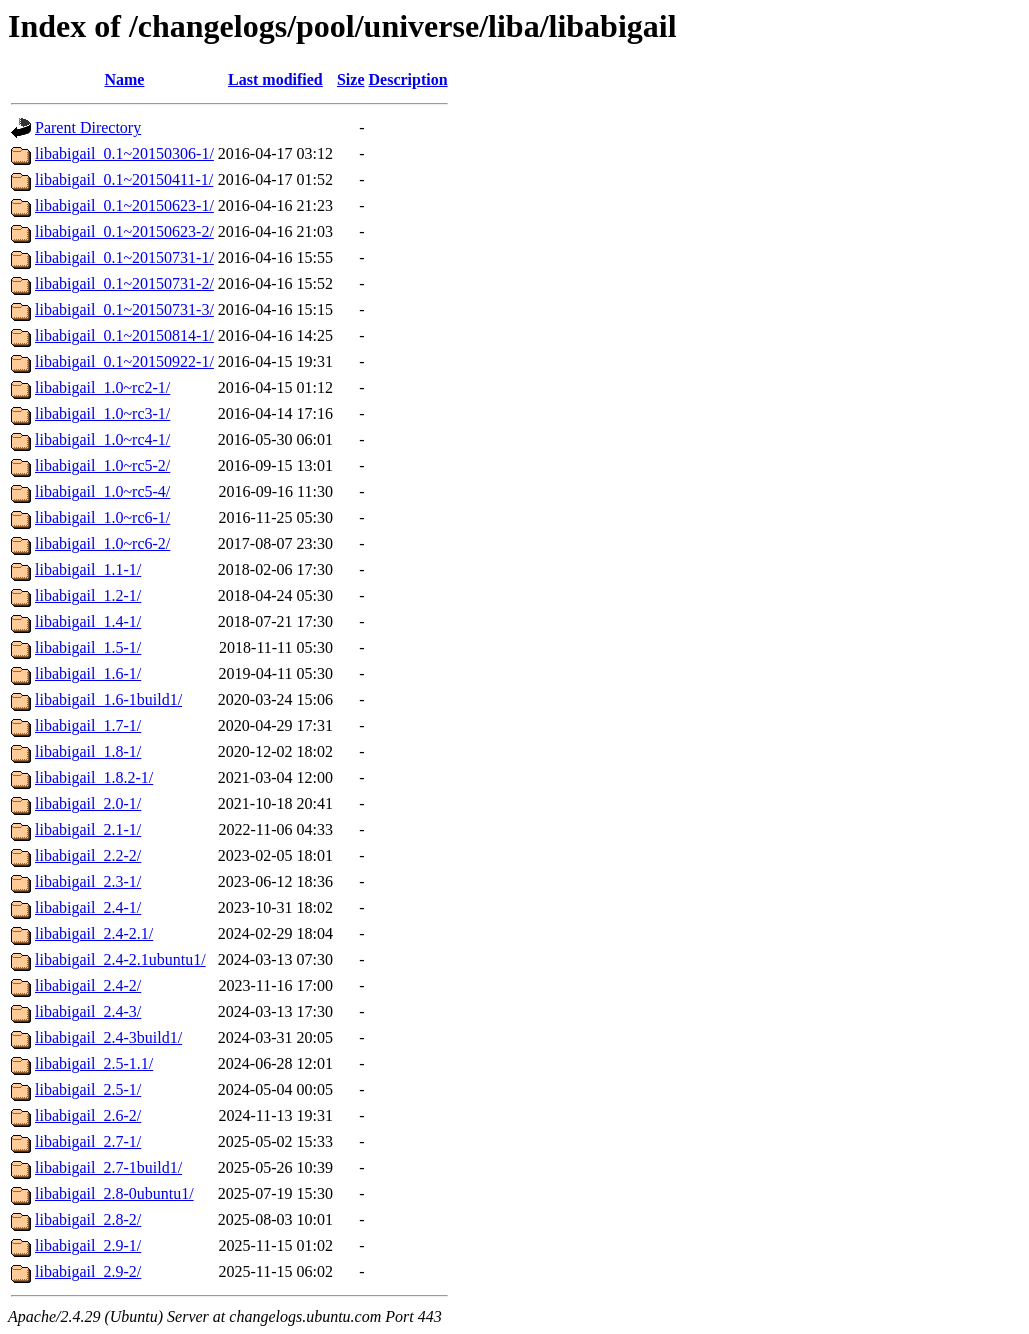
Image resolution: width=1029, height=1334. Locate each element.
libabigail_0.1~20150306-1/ (124, 153)
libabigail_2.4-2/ (88, 985)
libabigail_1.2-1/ (88, 595)
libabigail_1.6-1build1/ (108, 699)
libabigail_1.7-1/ (88, 725)
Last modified (275, 79)
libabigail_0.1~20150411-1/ (124, 179)
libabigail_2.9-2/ (88, 1271)
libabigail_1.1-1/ (88, 569)
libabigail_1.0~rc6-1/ (102, 517)
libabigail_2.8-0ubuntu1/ (114, 1193)
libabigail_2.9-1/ (88, 1245)
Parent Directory (88, 127)
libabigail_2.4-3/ (88, 1011)
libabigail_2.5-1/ (88, 1089)
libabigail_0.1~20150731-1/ (124, 257)
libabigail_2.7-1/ (88, 1141)
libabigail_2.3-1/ (88, 881)
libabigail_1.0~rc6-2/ (102, 543)
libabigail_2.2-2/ (88, 855)
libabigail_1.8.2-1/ (94, 777)
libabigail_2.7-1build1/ (108, 1167)
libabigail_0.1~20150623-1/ (124, 205)
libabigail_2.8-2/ (88, 1219)
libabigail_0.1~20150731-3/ (124, 309)
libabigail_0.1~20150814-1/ (124, 335)
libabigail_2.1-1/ (88, 829)
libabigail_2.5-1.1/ (94, 1063)
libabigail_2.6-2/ (88, 1115)
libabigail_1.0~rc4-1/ (102, 439)
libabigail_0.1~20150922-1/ (124, 361)
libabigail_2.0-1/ (88, 803)
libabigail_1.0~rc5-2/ (102, 465)
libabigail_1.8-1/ (88, 751)
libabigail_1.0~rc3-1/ (102, 413)
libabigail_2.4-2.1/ (94, 933)
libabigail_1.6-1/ (88, 673)
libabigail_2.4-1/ (88, 907)
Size (351, 79)
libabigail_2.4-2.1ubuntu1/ (120, 959)
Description (408, 79)
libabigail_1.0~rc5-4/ (102, 491)
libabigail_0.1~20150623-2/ (124, 231)
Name (124, 79)
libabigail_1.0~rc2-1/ (102, 387)
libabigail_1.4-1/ (88, 621)
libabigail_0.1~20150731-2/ (124, 283)
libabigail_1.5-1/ (88, 647)
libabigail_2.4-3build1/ (108, 1037)
